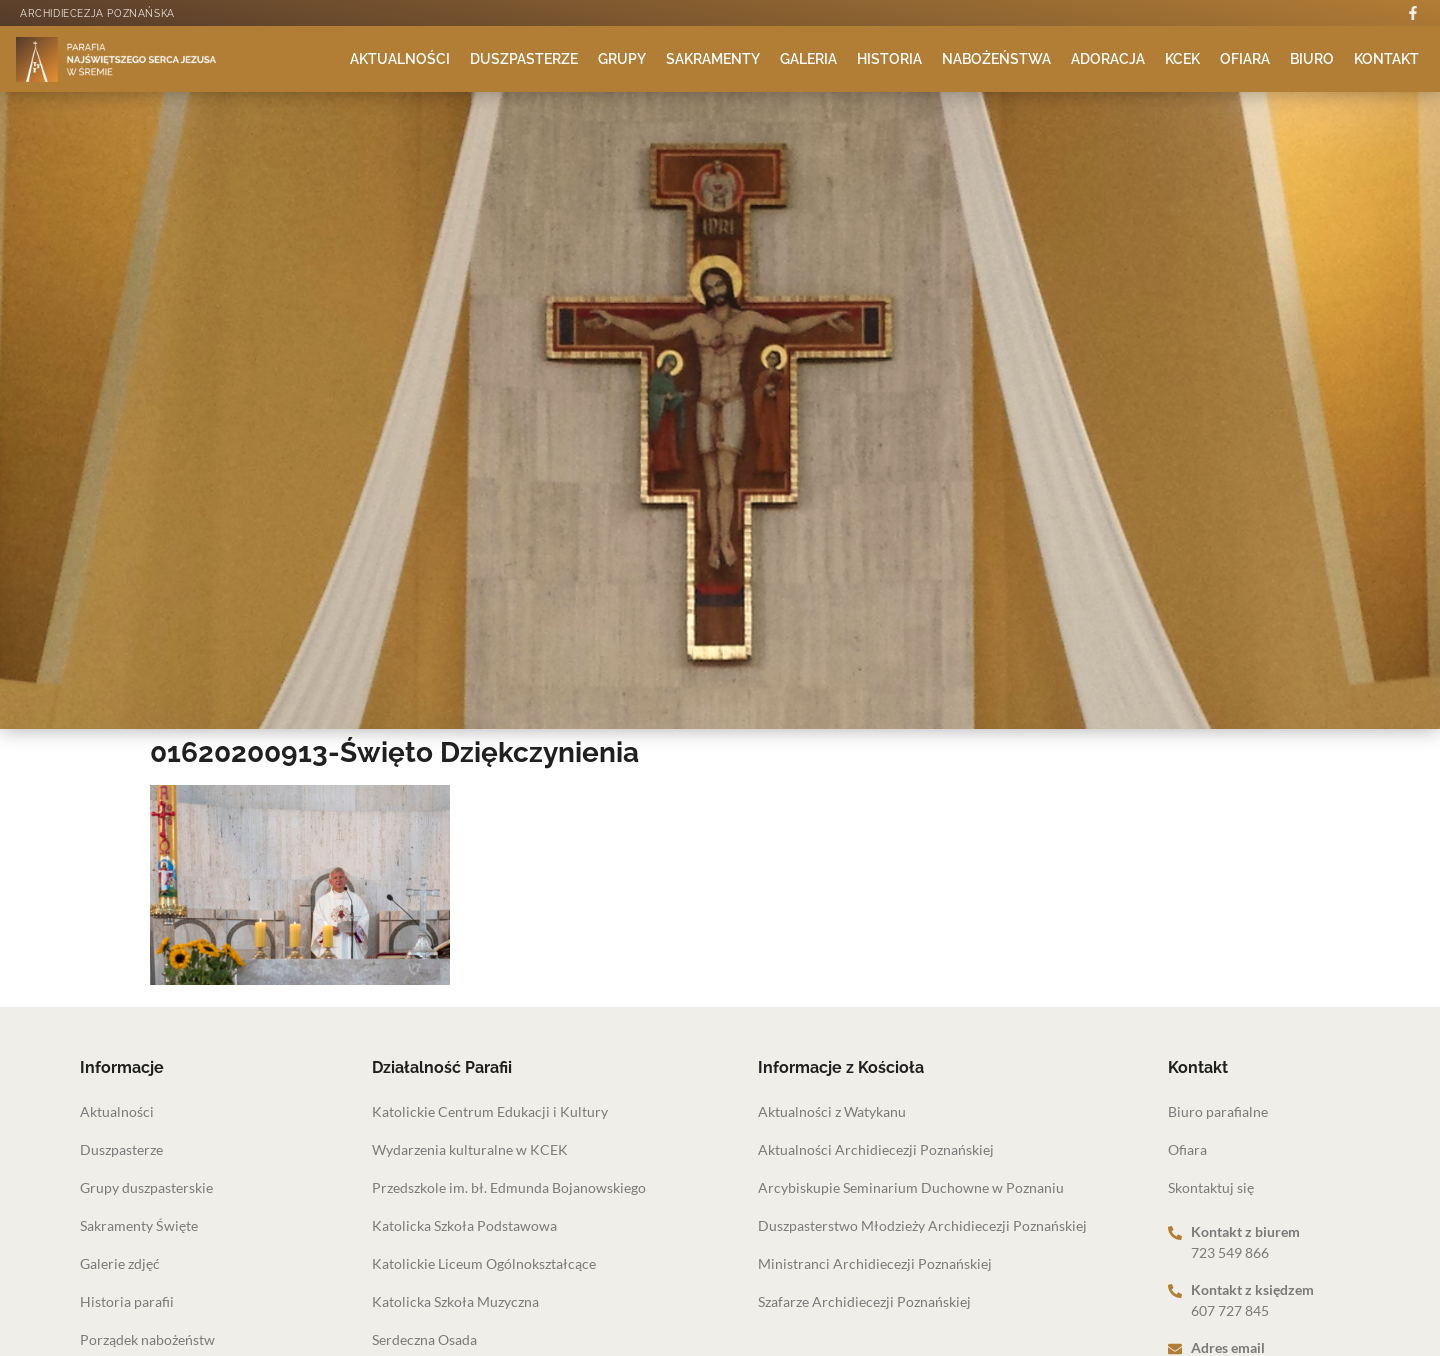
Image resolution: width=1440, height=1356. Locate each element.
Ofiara (1245, 59)
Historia (889, 59)
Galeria (808, 59)
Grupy (622, 59)
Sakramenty (713, 59)
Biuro (1312, 59)
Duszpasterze (524, 59)
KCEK (1182, 59)
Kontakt (1386, 59)
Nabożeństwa (996, 59)
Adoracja (1108, 59)
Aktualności (400, 59)
